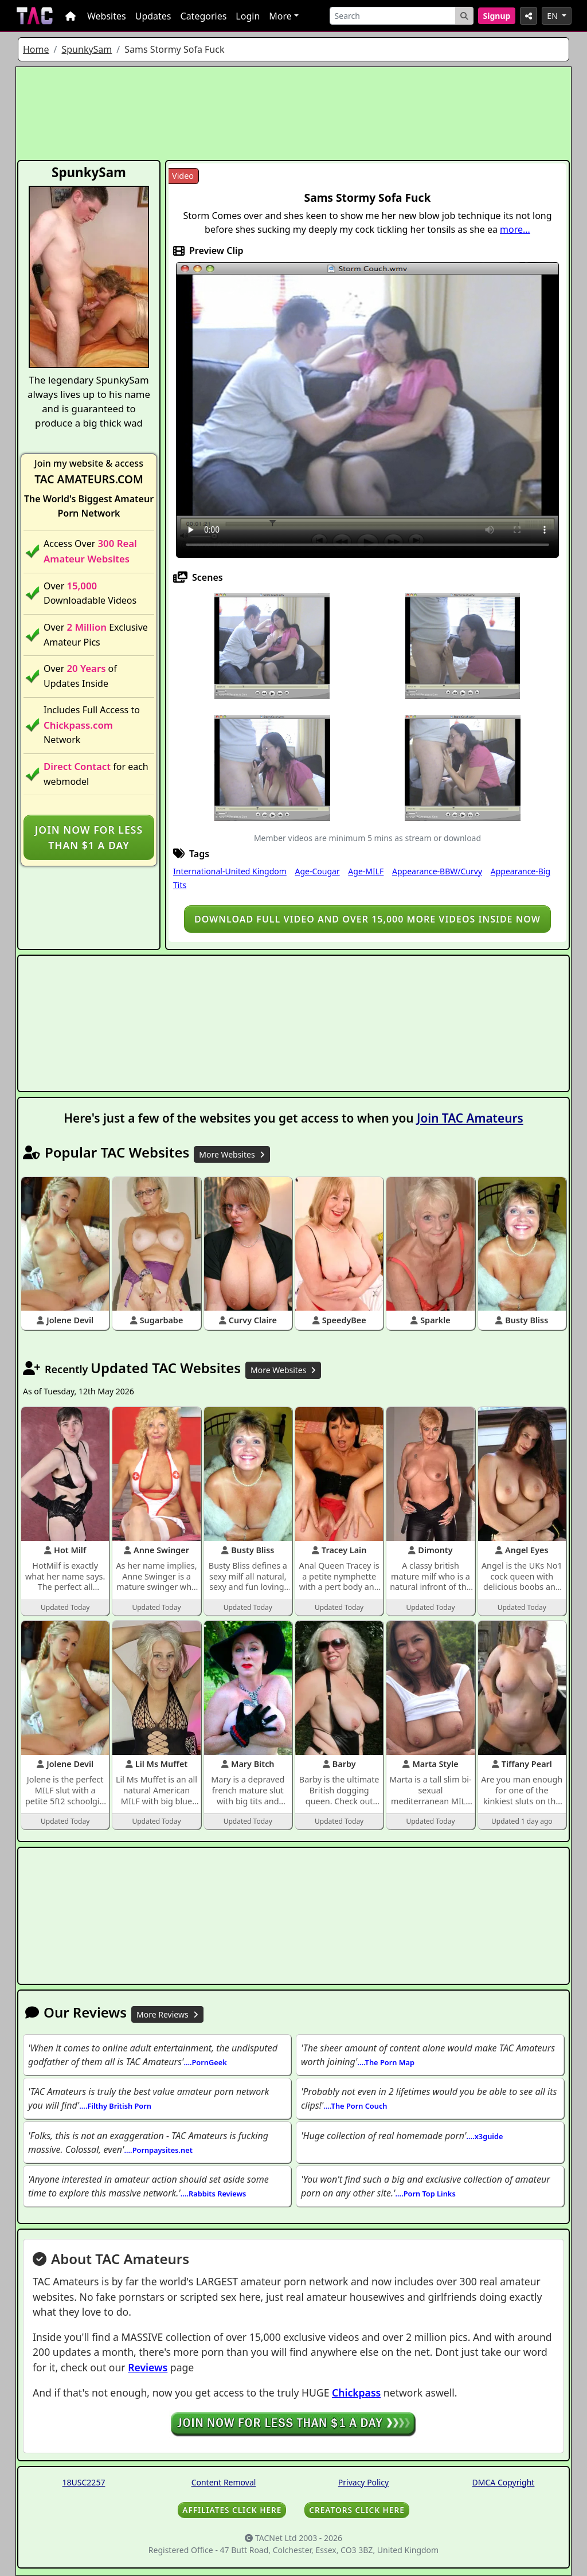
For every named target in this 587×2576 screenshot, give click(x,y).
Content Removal (223, 2482)
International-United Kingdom (230, 871)
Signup (497, 15)
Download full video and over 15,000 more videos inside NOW (367, 919)
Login (248, 16)
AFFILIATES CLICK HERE (231, 2509)
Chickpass (356, 2392)
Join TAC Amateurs (470, 1118)
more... (515, 229)
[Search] (393, 16)
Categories (204, 16)
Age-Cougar (317, 871)
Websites (106, 16)
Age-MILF (365, 871)
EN (553, 15)
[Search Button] (464, 16)
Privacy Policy (363, 2482)
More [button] (280, 16)
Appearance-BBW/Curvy (437, 871)
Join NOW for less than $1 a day (89, 837)
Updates (153, 16)
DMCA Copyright (503, 2482)
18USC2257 (83, 2482)
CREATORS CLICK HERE (356, 2509)
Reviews (147, 2367)
